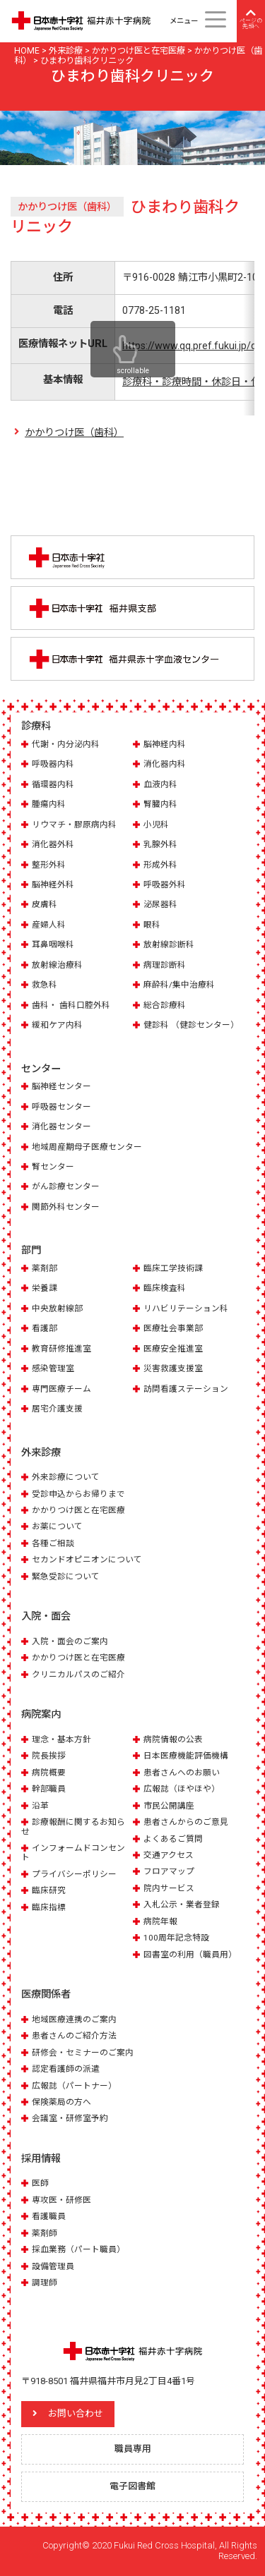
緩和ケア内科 (57, 1025)
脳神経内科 (164, 744)
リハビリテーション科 (185, 1308)
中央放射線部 (57, 1308)
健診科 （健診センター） (191, 1025)
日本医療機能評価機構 (185, 1756)
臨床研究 (49, 1890)
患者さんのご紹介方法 (74, 2036)
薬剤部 (44, 1268)
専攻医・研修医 (61, 2200)
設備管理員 (53, 2266)
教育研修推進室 (61, 1349)
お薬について (57, 1526)
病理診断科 (164, 965)
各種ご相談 (53, 1543)
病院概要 (49, 1773)
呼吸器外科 (164, 884)
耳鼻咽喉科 (53, 944)
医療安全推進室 (173, 1349)
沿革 (40, 1806)
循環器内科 (53, 784)
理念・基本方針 (61, 1739)
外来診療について (66, 1477)
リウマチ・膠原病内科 (74, 825)
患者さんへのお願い (181, 1773)
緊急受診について (66, 1576)
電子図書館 (132, 2486)
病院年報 (160, 1921)
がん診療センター (66, 1186)
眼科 (151, 925)
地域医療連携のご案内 (74, 2019)
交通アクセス (168, 1855)
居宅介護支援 (57, 1409)
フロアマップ (168, 1871)
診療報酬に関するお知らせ (73, 1826)
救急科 (44, 985)
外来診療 (41, 1452)
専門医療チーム (61, 1389)
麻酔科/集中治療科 (179, 985)
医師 (40, 2183)
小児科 (156, 825)
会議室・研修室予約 (70, 2118)
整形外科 (49, 865)
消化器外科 (53, 844)
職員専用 (132, 2448)
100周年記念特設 (176, 1938)
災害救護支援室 (173, 1368)
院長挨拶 (49, 1756)
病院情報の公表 (173, 1739)
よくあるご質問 (173, 1839)
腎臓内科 (160, 804)
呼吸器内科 (53, 764)
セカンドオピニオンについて (87, 1560)
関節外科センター (66, 1207)
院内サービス (168, 1888)
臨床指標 (49, 1907)
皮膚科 (44, 904)
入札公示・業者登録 (181, 1904)
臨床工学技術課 (173, 1268)
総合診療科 (164, 1005)
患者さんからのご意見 (185, 1822)
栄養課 (44, 1288)
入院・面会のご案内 (70, 1641)
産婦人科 (49, 925)
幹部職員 (49, 1789)
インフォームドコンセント (73, 1852)
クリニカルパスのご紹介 (78, 1674)
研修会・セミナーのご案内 (83, 2053)
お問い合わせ (75, 2413)
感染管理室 (53, 1368)
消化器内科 (164, 764)
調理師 (44, 2283)
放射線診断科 (168, 944)
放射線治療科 (57, 965)
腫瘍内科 (49, 804)
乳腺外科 (160, 844)
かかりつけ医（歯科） (74, 432)
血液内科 (160, 784)
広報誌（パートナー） (74, 2086)
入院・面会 (46, 1616)
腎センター (53, 1167)
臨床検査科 (164, 1288)
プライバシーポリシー (74, 1874)
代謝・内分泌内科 (66, 744)
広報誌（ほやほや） (181, 1789)
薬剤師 (44, 2233)
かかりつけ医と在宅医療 (78, 1510)
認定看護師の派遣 (66, 2069)
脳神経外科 (53, 884)
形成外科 (160, 865)
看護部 (44, 1328)
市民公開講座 (168, 1806)
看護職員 (49, 2216)
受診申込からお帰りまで (78, 1494)
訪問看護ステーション (185, 1389)
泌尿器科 (160, 904)
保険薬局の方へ (61, 2102)
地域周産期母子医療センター (87, 1147)
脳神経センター (61, 1086)
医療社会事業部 (173, 1328)
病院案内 (41, 1714)
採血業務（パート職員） (78, 2249)
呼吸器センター (61, 1107)
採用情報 (41, 2158)
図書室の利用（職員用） (190, 1955)
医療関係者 (46, 1994)
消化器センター (61, 1126)
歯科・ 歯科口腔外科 (71, 1005)
